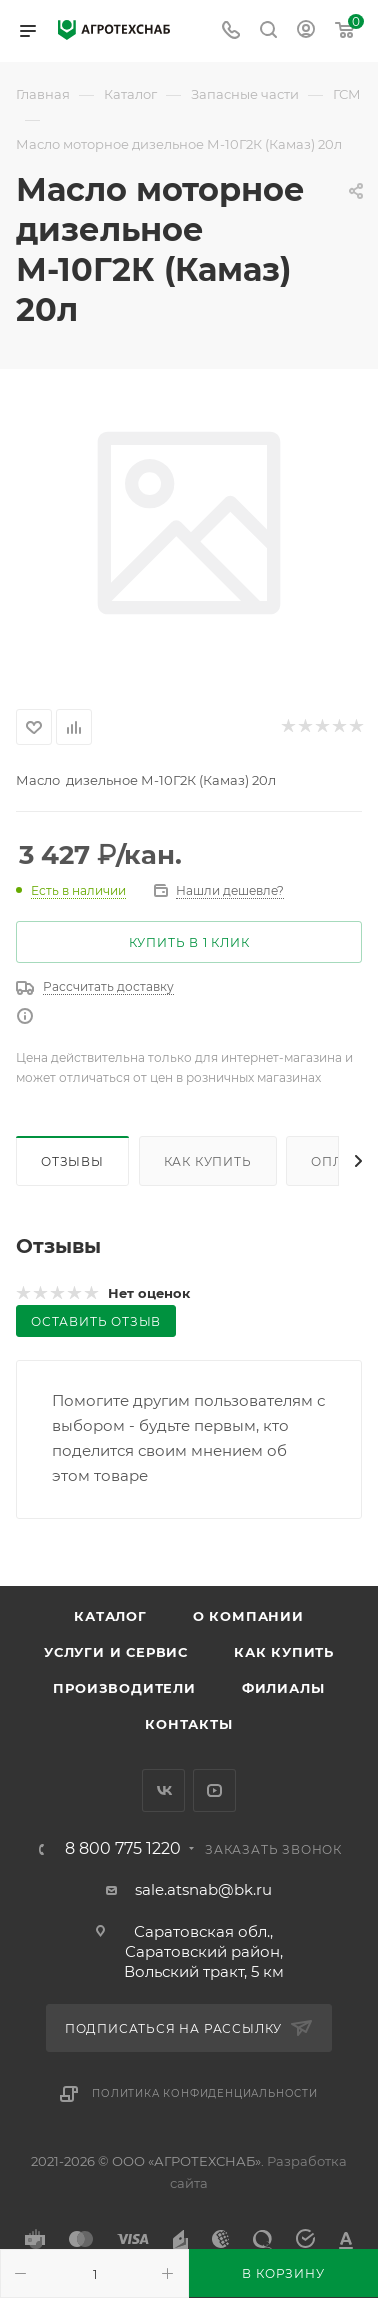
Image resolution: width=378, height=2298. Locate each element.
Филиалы (283, 1688)
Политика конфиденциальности (205, 2093)
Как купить (208, 1161)
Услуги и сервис (116, 1652)
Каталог (110, 1616)
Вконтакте (163, 1790)
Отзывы (72, 1161)
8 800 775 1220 (123, 1849)
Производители (124, 1688)
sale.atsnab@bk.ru (203, 1889)
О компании (248, 1616)
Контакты (188, 1724)
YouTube (214, 1790)
